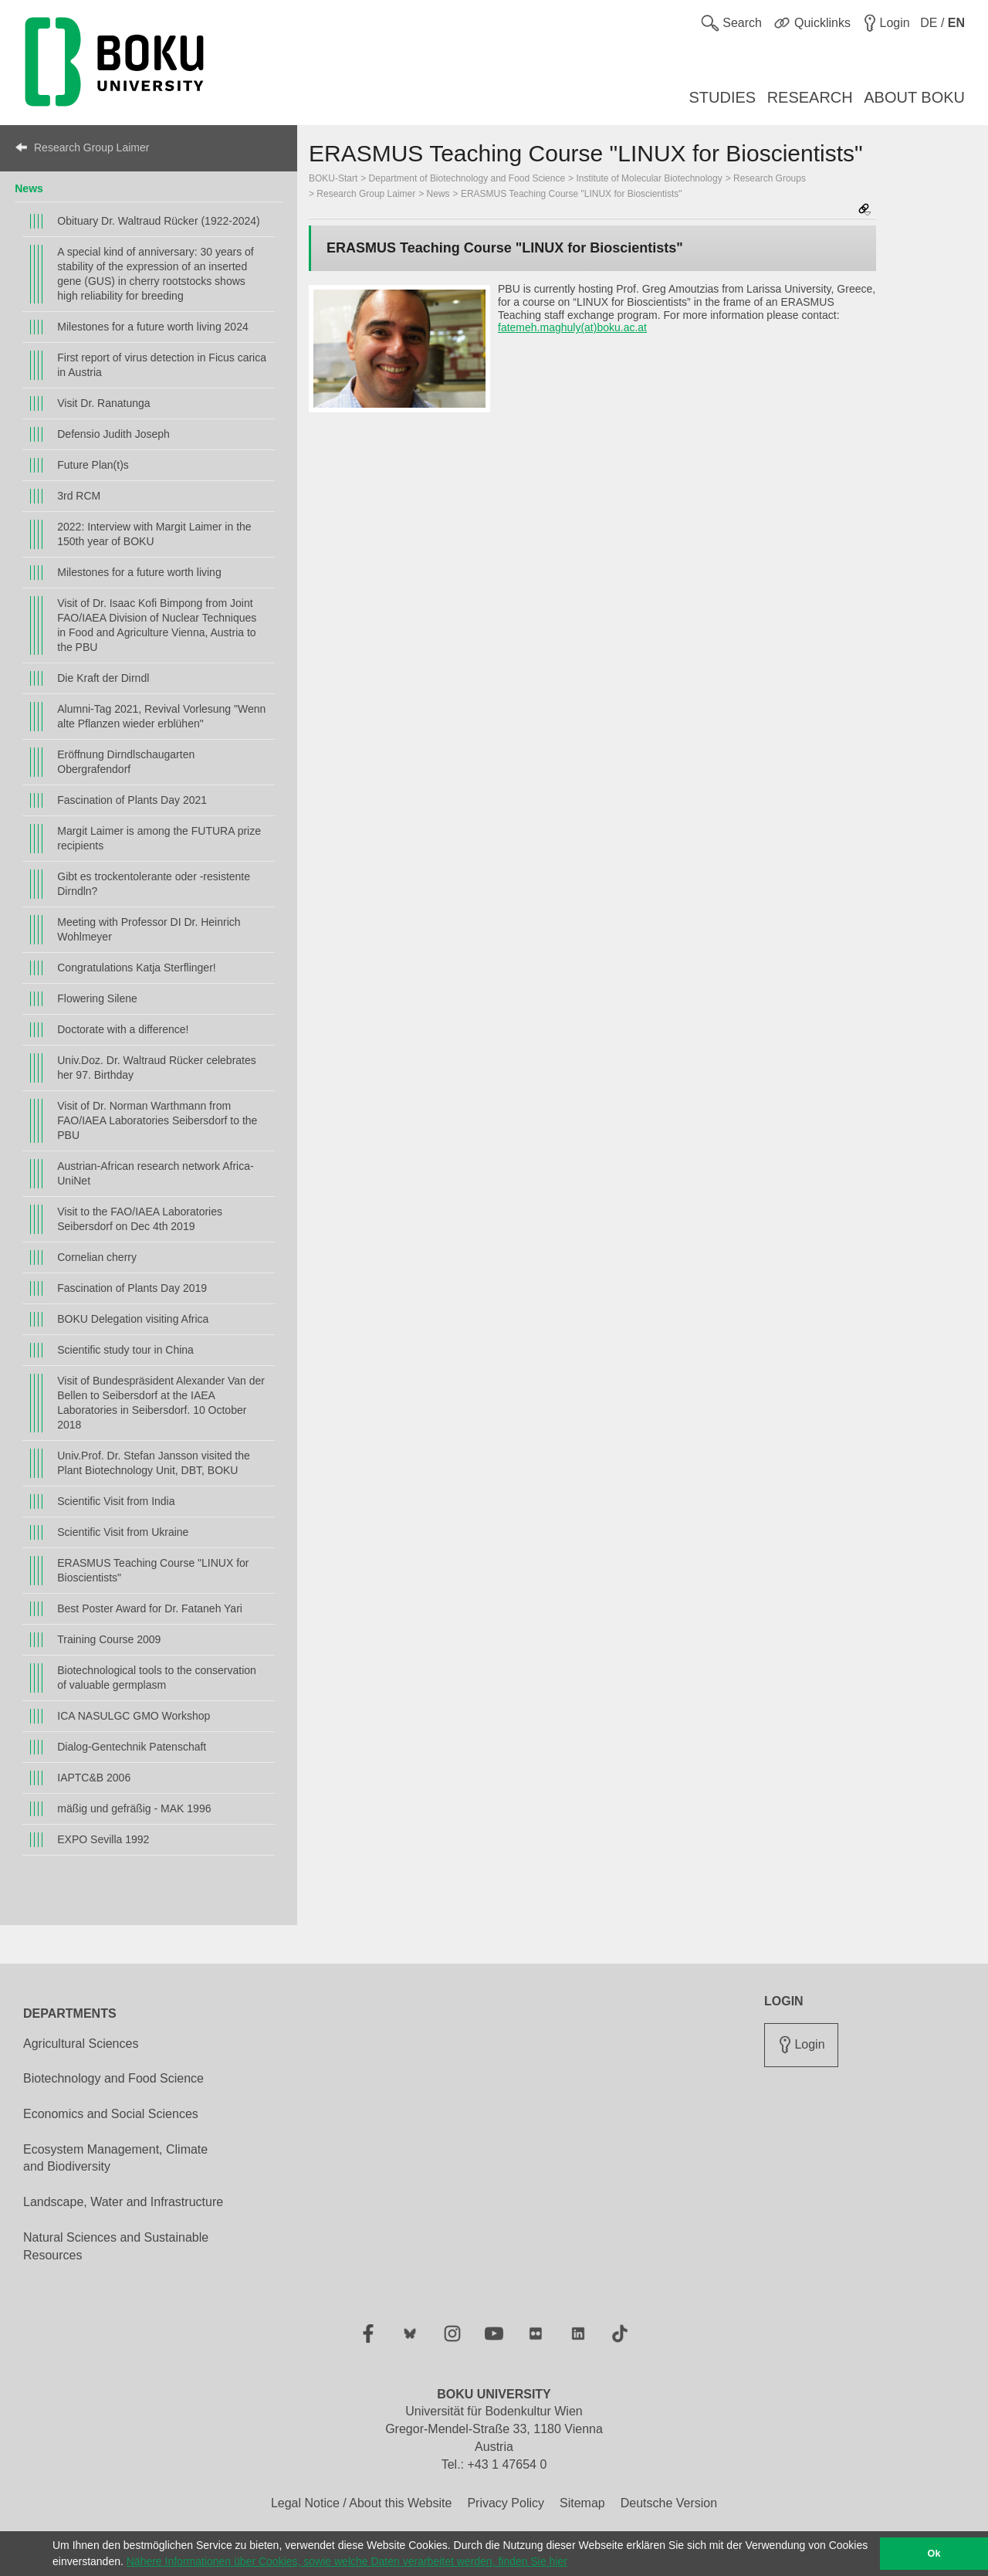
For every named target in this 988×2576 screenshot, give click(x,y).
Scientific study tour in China (125, 1350)
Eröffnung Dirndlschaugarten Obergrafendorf (126, 761)
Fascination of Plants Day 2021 (132, 800)
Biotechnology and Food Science (113, 2078)
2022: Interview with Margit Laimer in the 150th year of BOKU (154, 533)
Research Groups (769, 178)
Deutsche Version (669, 2503)
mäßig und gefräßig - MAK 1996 (134, 1808)
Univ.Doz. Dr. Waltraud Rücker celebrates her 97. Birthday (156, 1067)
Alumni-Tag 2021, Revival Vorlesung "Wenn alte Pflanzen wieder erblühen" (161, 716)
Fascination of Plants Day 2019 (132, 1288)
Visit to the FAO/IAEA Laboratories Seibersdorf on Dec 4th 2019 (139, 1218)
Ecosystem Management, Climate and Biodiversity (115, 2158)
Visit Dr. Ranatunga (103, 403)
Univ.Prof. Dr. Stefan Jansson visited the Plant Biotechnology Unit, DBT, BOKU (153, 1462)
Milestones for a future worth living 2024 (152, 326)
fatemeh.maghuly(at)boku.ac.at (572, 327)
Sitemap (582, 2503)
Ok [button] (934, 2553)
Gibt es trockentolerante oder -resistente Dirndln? (153, 883)
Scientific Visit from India (115, 1501)
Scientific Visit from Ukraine (122, 1532)
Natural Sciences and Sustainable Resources (115, 2246)
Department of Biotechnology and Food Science (467, 178)
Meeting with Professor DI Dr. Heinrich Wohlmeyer (148, 929)
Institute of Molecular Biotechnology (649, 178)
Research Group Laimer (91, 147)
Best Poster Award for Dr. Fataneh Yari (149, 1608)
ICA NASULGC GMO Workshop (133, 1716)
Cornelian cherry (97, 1257)
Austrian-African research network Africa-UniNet (155, 1173)
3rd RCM (78, 496)
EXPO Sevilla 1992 (103, 1839)
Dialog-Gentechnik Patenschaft (131, 1746)
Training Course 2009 (109, 1639)
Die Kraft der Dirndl (103, 678)
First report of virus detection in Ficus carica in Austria (161, 364)
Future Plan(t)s (93, 465)
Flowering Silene (97, 998)
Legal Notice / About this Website (361, 2503)
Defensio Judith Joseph (113, 434)
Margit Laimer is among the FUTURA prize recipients (159, 838)
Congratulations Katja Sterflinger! (136, 967)
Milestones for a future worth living (139, 572)
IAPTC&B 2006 (93, 1777)
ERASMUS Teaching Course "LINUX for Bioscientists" (153, 1570)
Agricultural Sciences (80, 2043)
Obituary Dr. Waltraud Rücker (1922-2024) (158, 221)
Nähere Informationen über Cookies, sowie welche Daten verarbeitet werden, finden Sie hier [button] (347, 2561)
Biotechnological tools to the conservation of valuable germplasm (156, 1677)
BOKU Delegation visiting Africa (132, 1319)
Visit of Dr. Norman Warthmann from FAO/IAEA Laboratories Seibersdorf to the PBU (157, 1120)
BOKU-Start (333, 178)
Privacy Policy (505, 2503)
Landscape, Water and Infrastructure (123, 2201)
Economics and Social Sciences (110, 2113)
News (29, 188)
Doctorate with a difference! (122, 1029)
